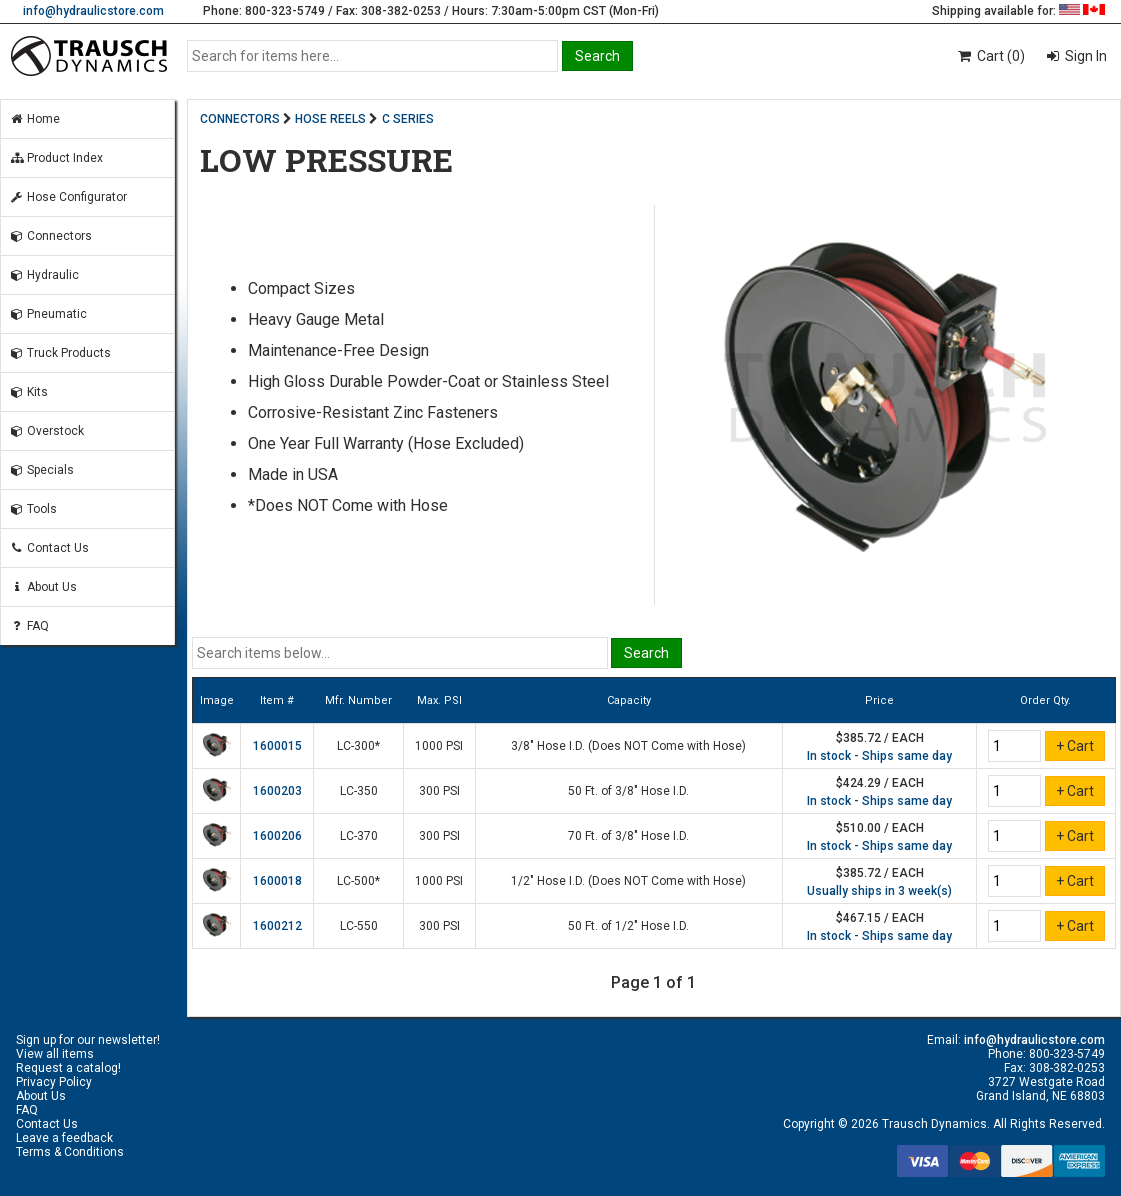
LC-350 (359, 791)
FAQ (29, 626)
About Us (43, 587)
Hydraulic (44, 275)
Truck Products (60, 353)
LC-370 (359, 836)
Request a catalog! (68, 1068)
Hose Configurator (68, 197)
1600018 (277, 881)
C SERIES (408, 119)
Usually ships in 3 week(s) (879, 891)
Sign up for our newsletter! (88, 1040)
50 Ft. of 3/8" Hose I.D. (628, 791)
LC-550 (359, 926)
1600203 (277, 791)
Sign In (1084, 56)
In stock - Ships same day (879, 756)
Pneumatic (48, 314)
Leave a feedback (64, 1138)
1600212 (277, 926)
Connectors (50, 236)
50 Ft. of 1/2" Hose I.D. (628, 926)
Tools (33, 509)
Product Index (56, 158)
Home (34, 119)
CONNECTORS (240, 119)
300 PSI (439, 791)
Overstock (46, 431)
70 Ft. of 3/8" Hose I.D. (628, 836)
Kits (28, 392)
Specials (41, 470)
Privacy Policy (54, 1082)
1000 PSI (439, 746)
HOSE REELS (330, 119)
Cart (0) (990, 56)
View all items (55, 1054)
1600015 (277, 746)
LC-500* (358, 881)
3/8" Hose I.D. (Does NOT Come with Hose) (628, 746)
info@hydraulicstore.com (93, 11)
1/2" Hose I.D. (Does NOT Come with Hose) (628, 881)
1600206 (277, 836)
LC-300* (358, 746)
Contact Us (49, 548)
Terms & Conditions (70, 1152)
